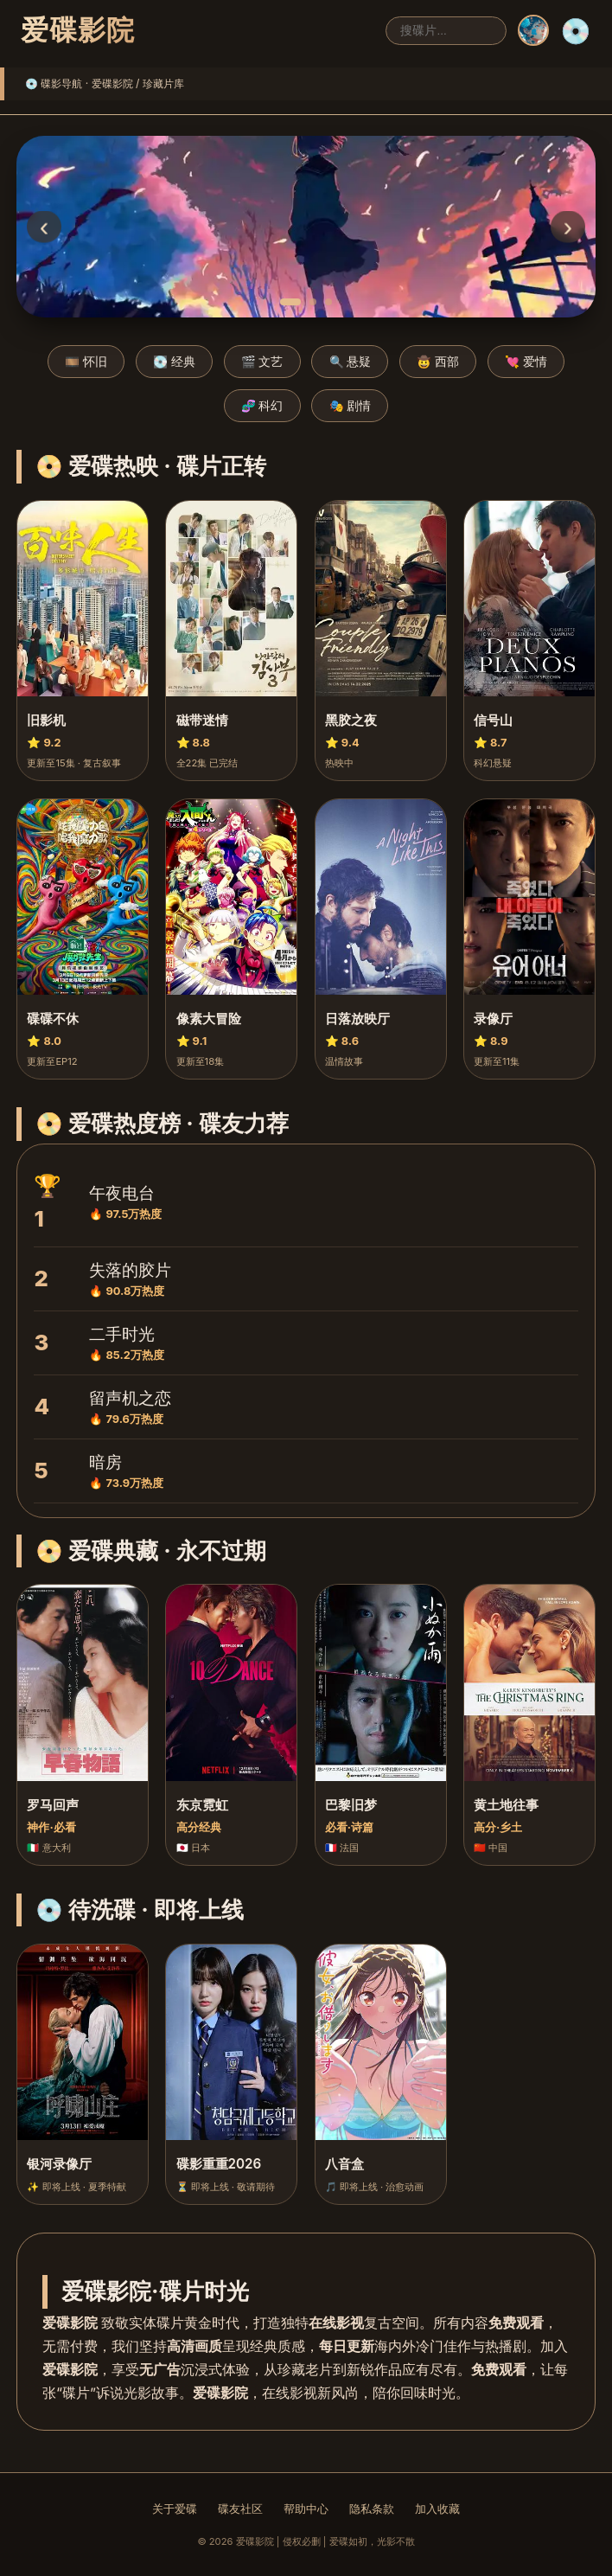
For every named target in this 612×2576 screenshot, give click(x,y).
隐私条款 (371, 2508)
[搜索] (446, 30)
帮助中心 (306, 2508)
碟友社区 (240, 2508)
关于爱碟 (174, 2508)
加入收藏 (437, 2508)
